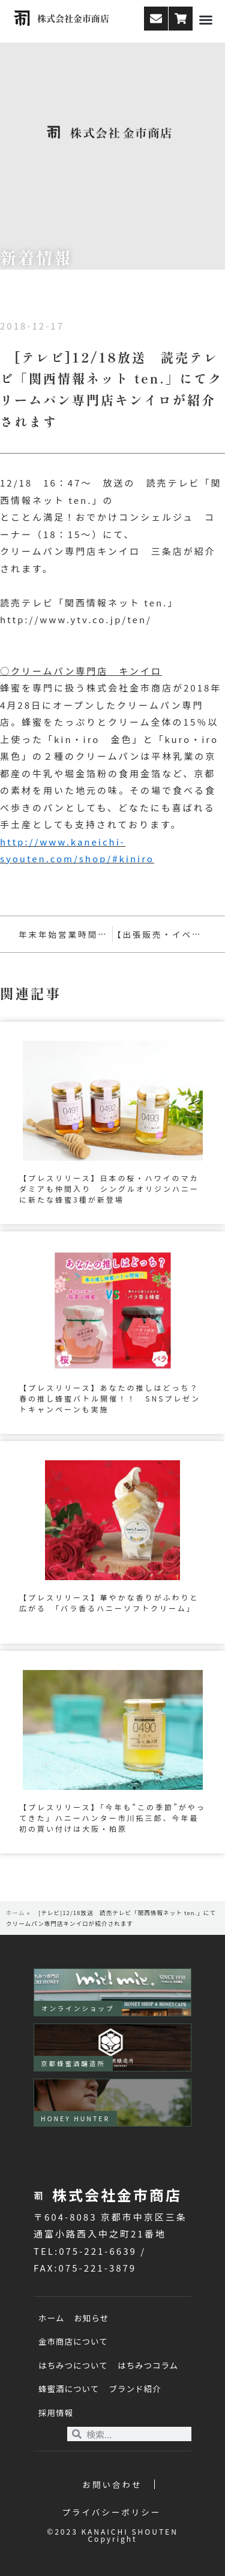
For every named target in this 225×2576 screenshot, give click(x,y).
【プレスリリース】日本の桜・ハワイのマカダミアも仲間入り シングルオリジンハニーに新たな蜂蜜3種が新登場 (109, 1188)
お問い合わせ (112, 2484)
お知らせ (91, 2318)
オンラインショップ (78, 2008)
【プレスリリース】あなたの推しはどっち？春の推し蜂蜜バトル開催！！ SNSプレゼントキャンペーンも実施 (109, 1398)
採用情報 (55, 2412)
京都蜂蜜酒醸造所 (73, 2063)
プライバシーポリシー (111, 2512)
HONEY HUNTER (75, 2118)
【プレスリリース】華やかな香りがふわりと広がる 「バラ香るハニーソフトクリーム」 (109, 1602)
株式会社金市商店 (73, 18)
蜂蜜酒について (68, 2388)
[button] (206, 20)
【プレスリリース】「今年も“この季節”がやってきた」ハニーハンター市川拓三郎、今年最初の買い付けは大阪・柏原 (112, 1818)
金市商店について (73, 2341)
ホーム (15, 1912)
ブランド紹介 (135, 2388)
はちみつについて (73, 2365)
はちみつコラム (148, 2365)
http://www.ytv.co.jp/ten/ (76, 619)
